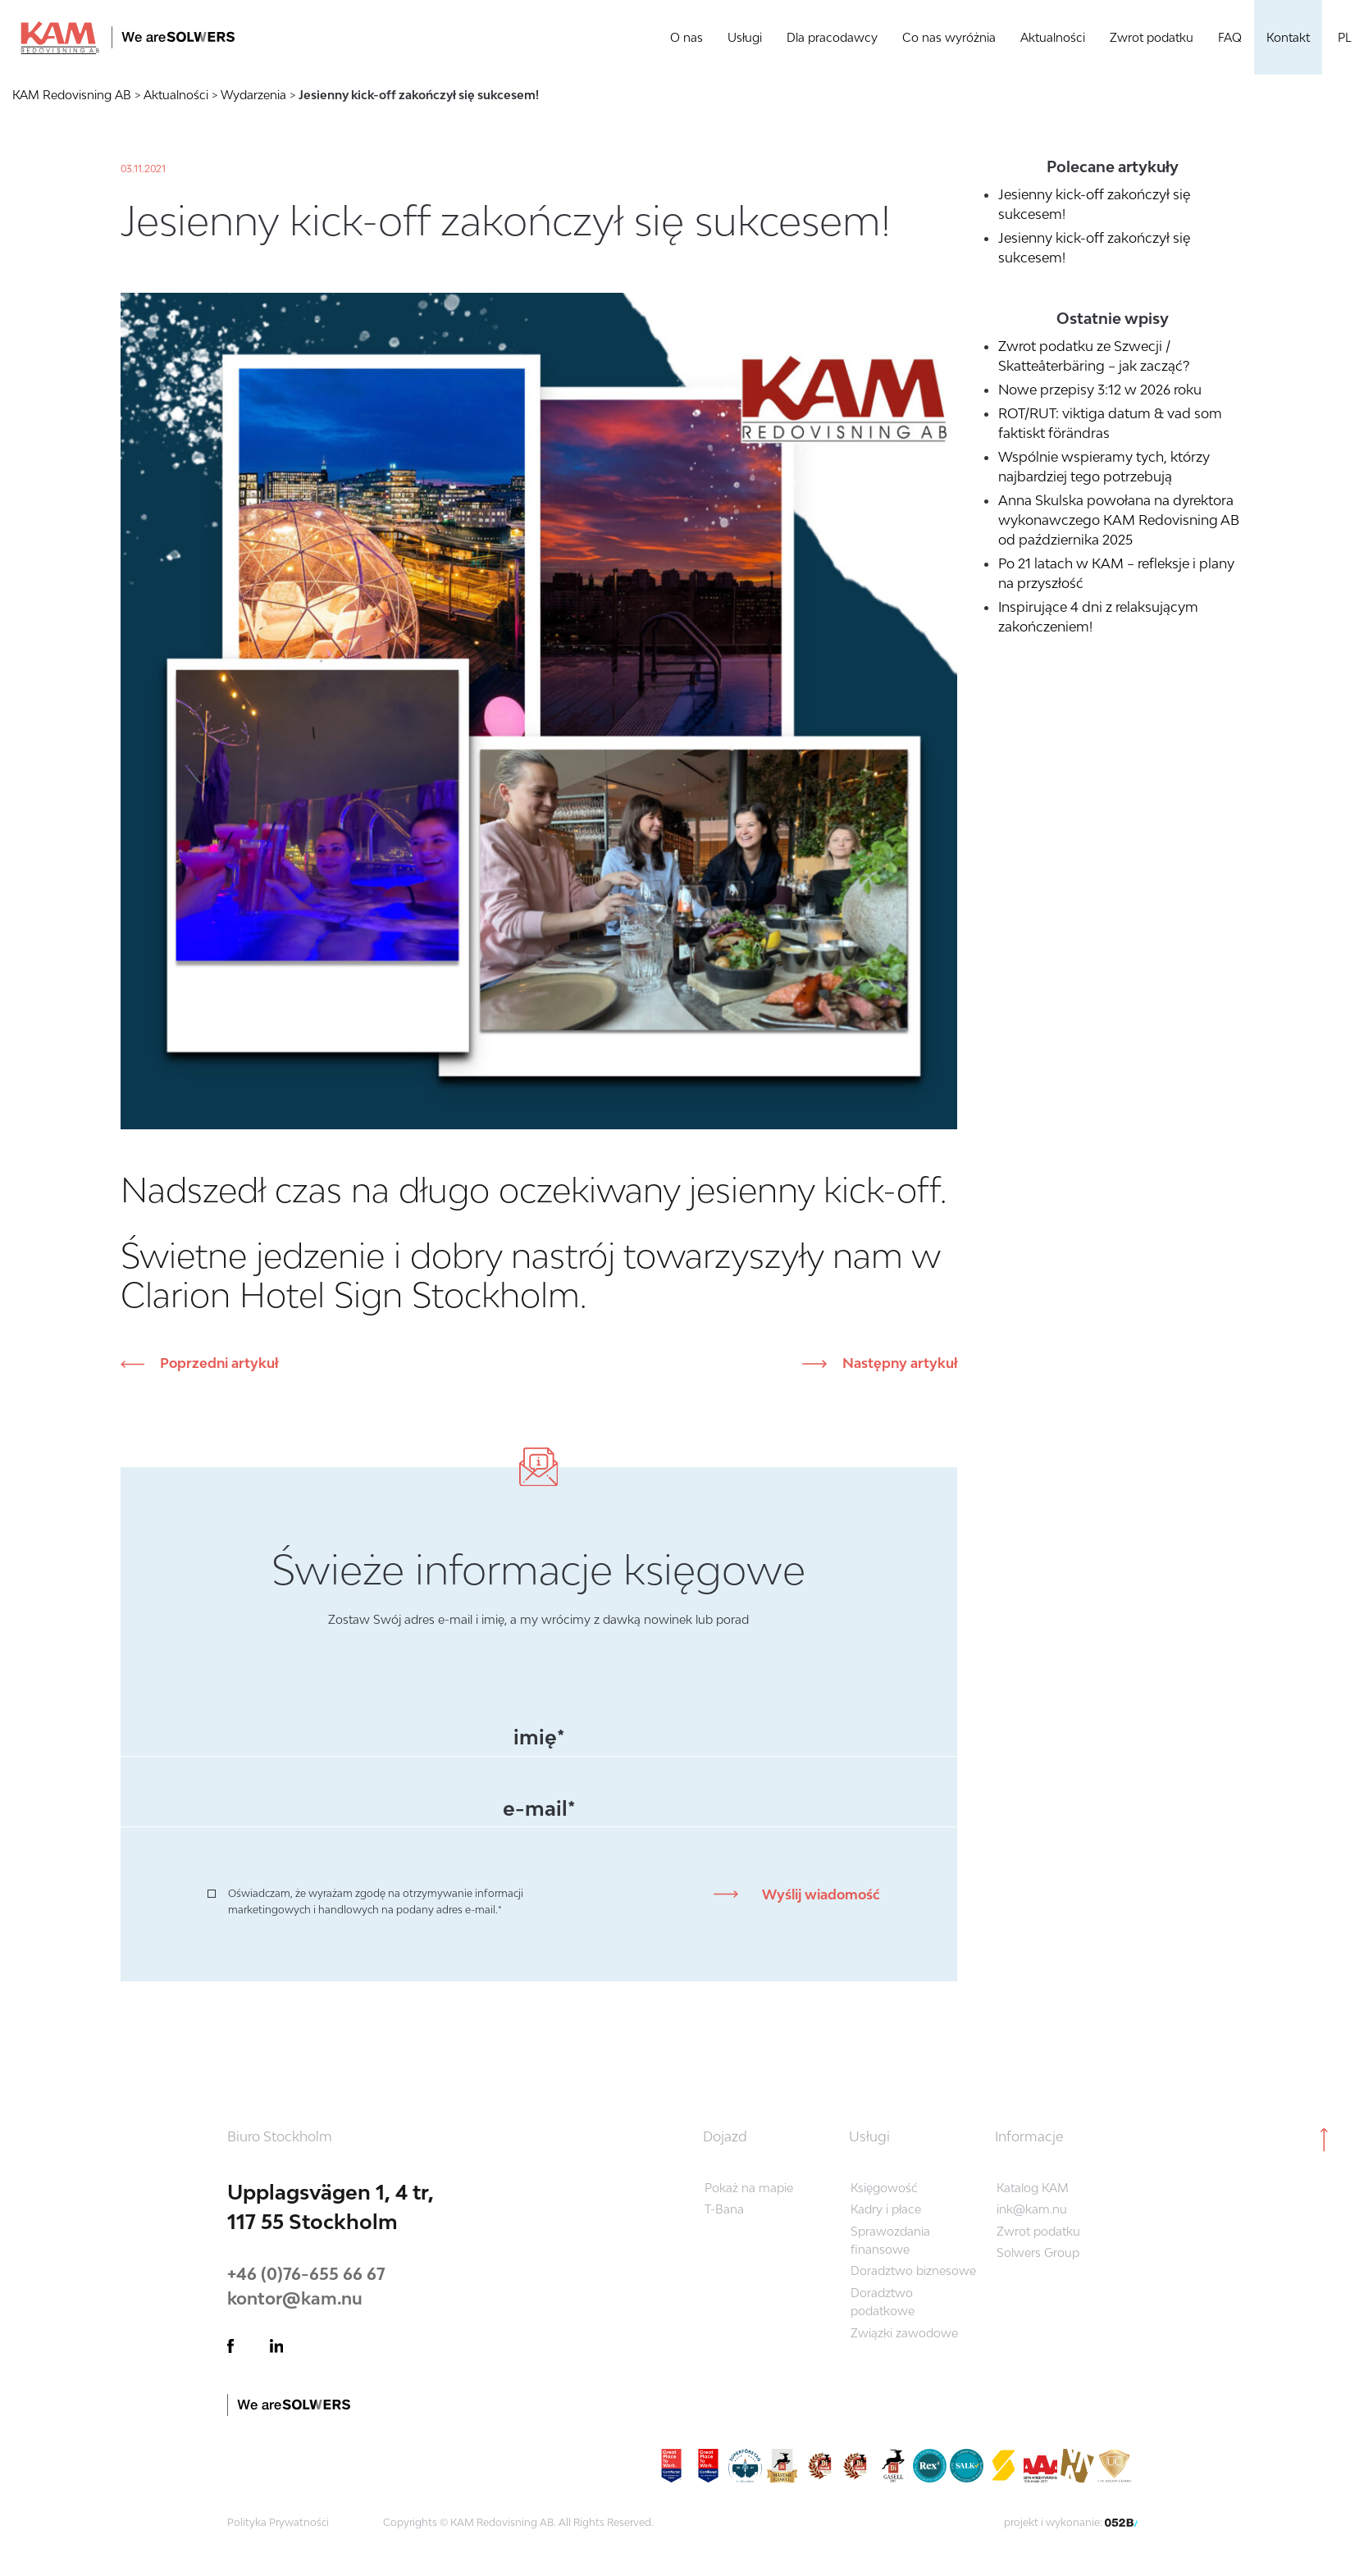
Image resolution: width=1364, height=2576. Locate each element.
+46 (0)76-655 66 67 (306, 2273)
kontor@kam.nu (295, 2298)
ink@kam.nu (1032, 2209)
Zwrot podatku (1151, 37)
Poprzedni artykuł (217, 1363)
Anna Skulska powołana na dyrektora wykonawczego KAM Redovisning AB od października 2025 (1118, 520)
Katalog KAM (1033, 2188)
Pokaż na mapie (749, 2188)
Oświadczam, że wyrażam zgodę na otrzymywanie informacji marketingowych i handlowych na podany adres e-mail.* (375, 1901)
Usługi (745, 37)
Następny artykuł (898, 1363)
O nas (686, 37)
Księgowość (884, 2188)
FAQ (1230, 37)
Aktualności (1052, 37)
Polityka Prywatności (278, 2522)
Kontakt (1288, 37)
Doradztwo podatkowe (883, 2302)
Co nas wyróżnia (949, 37)
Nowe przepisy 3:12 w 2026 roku (1100, 389)
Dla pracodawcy (832, 37)
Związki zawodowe (904, 2333)
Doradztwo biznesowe (913, 2270)
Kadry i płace (886, 2209)
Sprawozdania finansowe (890, 2240)
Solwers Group (1038, 2252)
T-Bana (724, 2209)
